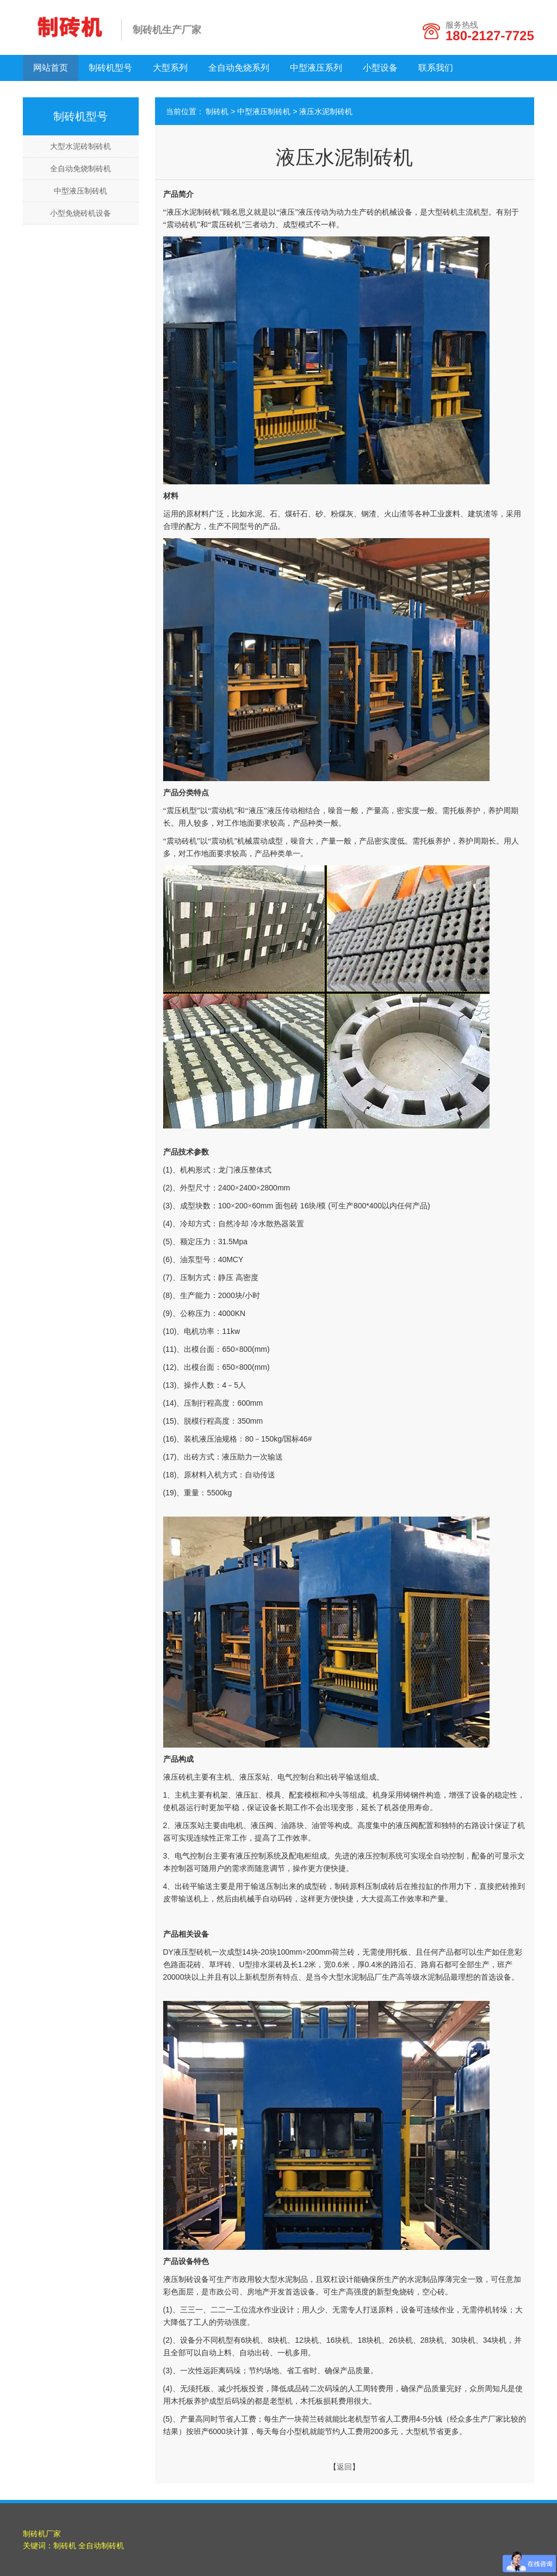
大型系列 (170, 67)
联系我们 (435, 67)
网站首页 (50, 67)
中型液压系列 (316, 67)
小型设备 (380, 67)
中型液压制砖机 (80, 190)
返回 (344, 2466)
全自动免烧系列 (238, 67)
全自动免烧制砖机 (80, 168)
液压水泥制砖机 (325, 111)
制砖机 (217, 111)
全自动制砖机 (101, 2545)
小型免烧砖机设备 (80, 213)
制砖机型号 (110, 67)
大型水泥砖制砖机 (80, 146)
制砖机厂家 (42, 2533)
